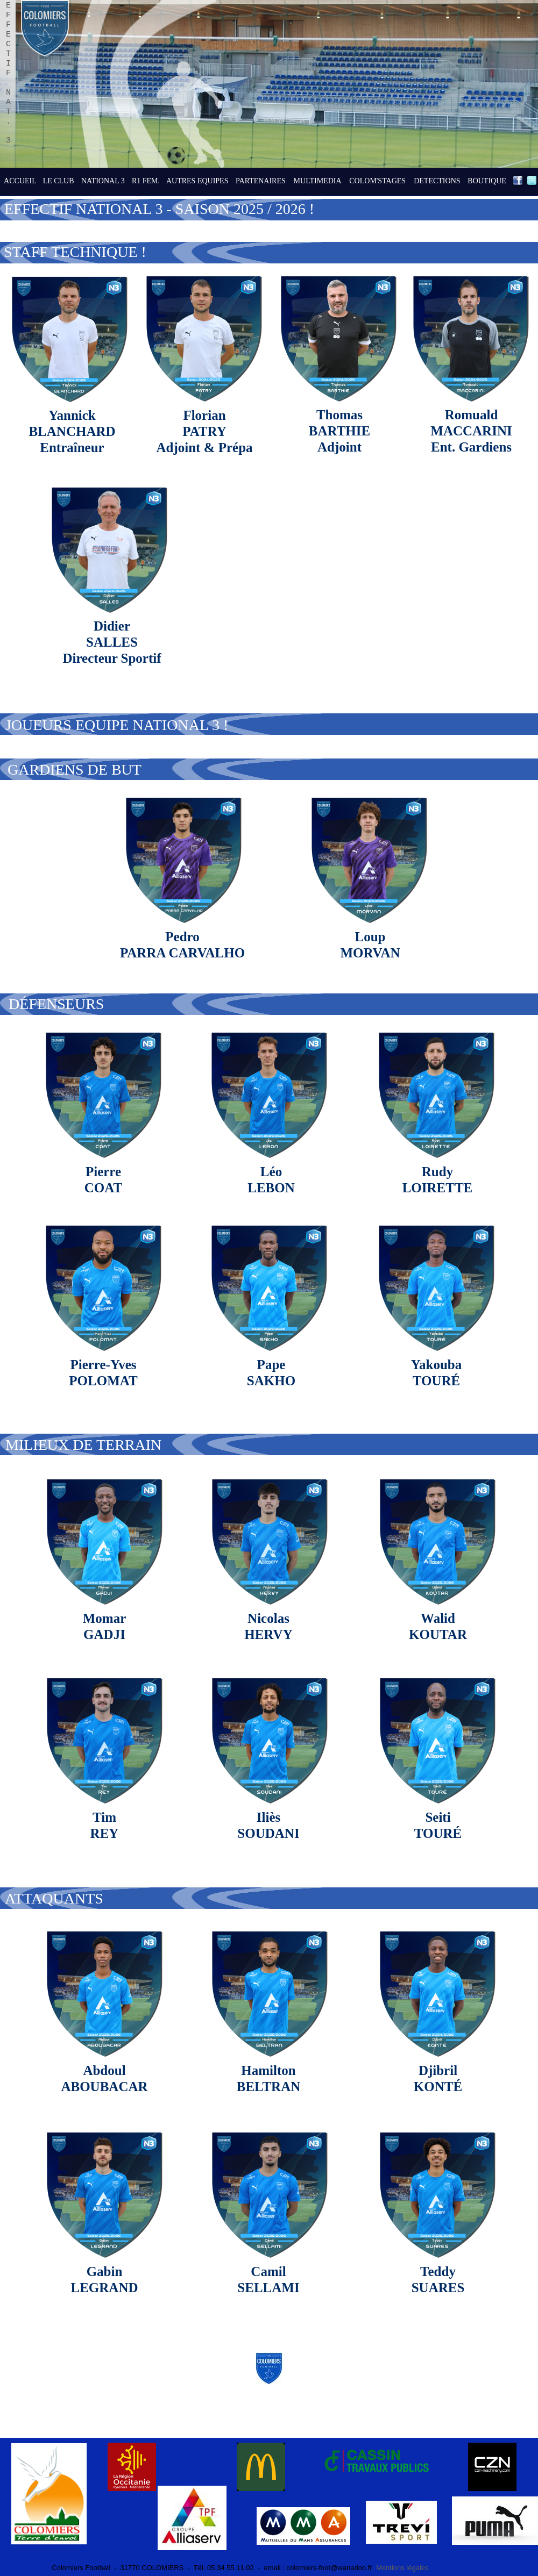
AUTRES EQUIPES (197, 181)
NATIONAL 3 (103, 181)
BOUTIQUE (487, 181)
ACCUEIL (20, 181)
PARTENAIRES (261, 181)
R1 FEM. (146, 181)
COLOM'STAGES (377, 181)
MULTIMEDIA (318, 181)
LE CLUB (58, 181)
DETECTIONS (437, 181)
